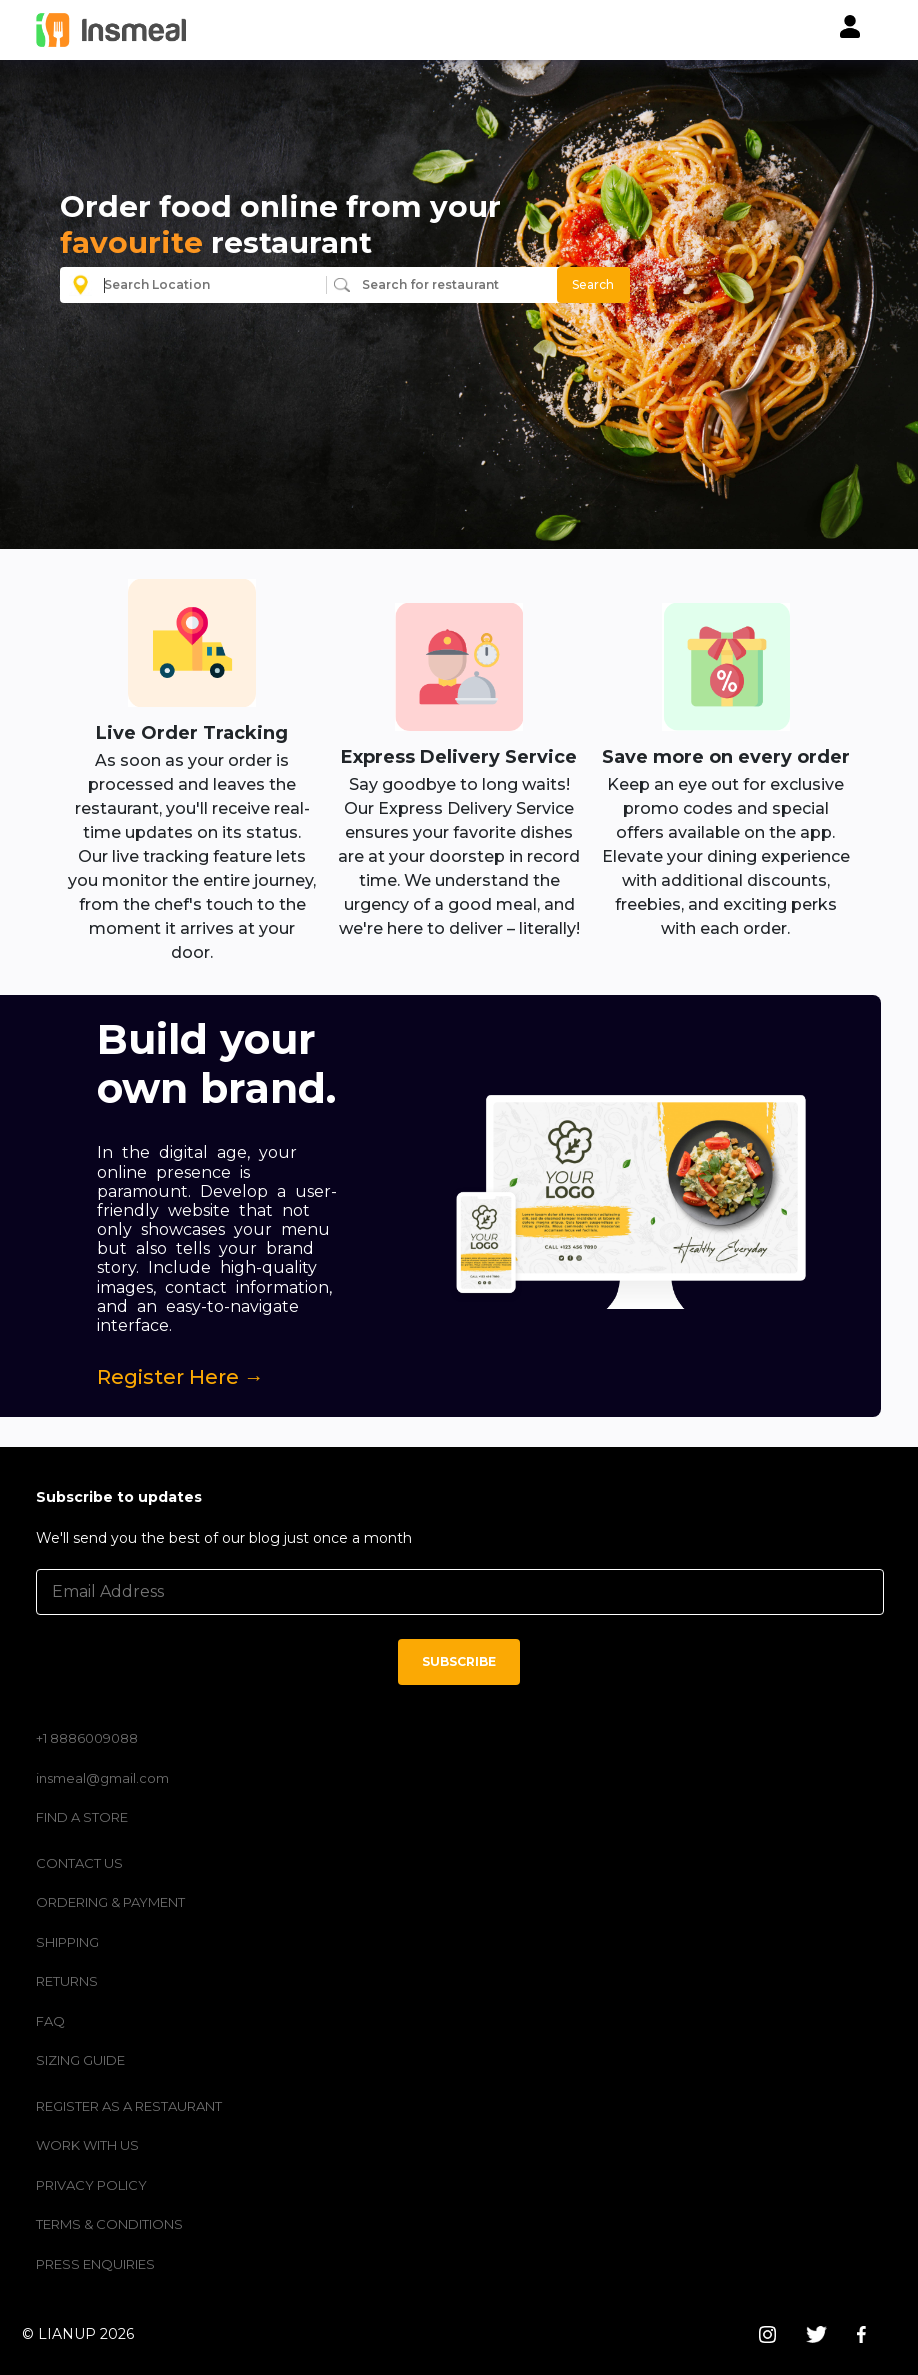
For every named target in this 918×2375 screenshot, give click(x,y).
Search (593, 284)
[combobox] (210, 285)
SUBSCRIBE (459, 1661)
